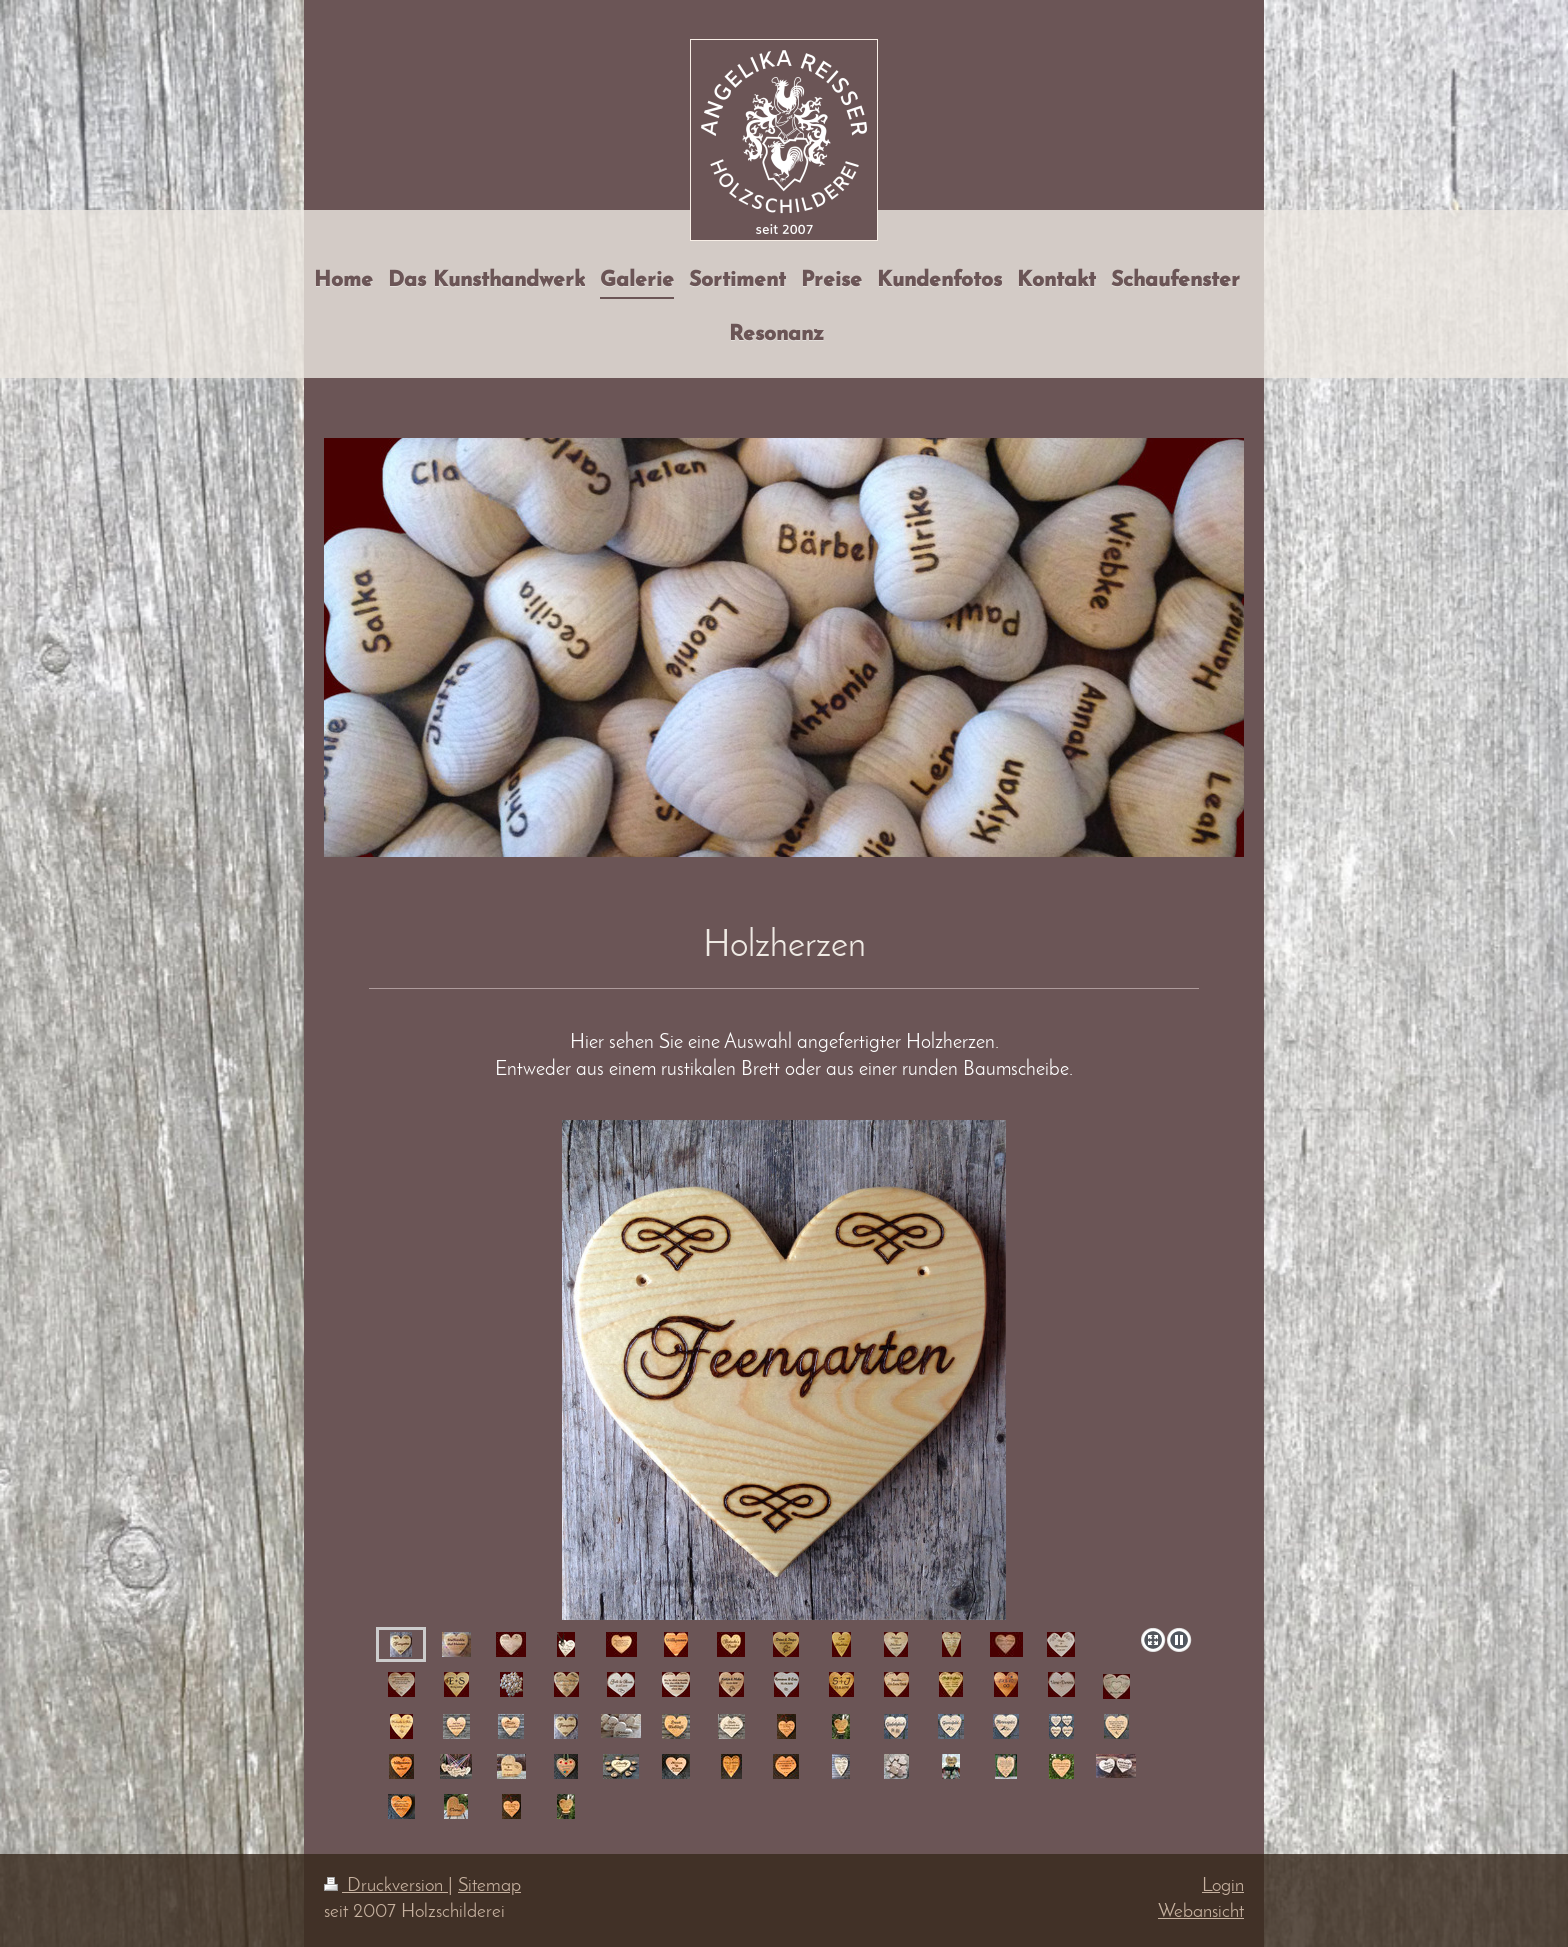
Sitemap (489, 1886)
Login (1223, 1886)
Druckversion (386, 1886)
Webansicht (1201, 1912)
